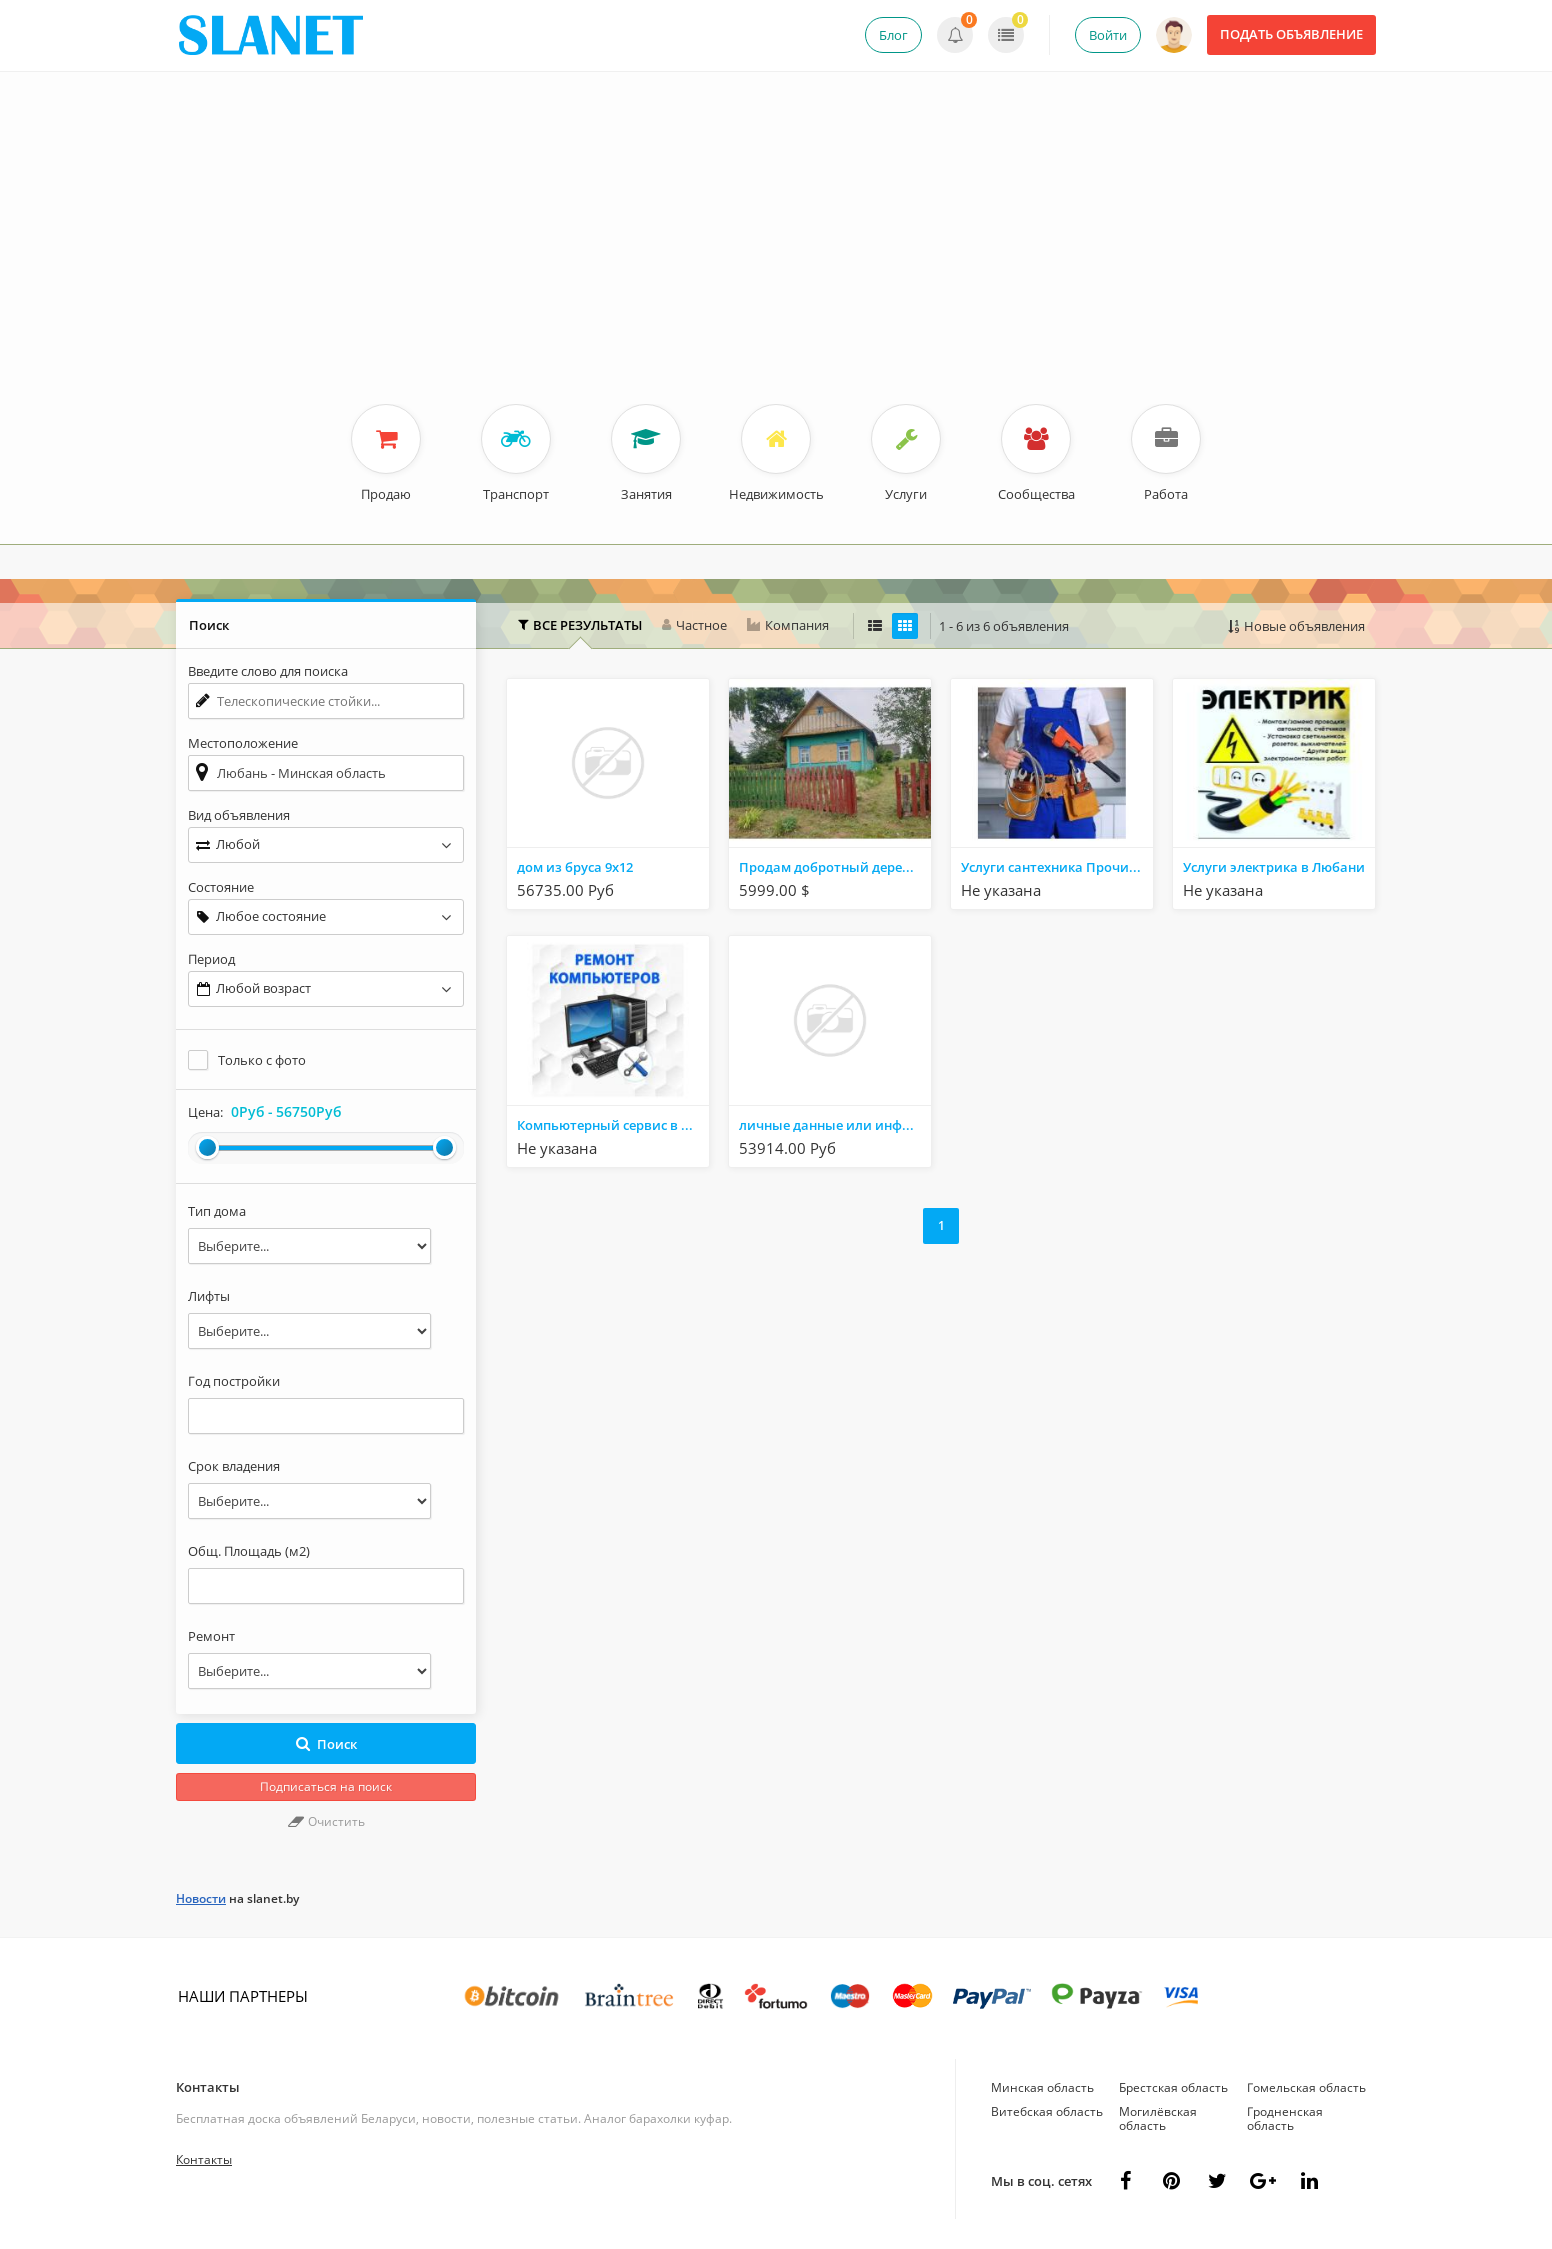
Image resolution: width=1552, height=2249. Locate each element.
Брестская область (1173, 2087)
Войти (1108, 35)
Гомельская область (1306, 2087)
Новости (201, 1898)
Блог (893, 35)
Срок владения (234, 1466)
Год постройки (234, 1381)
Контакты (208, 2087)
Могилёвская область (1158, 2118)
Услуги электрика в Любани (1274, 867)
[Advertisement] (776, 254)
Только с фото (262, 1060)
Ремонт (211, 1636)
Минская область (1042, 2087)
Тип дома (217, 1211)
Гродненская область (1285, 2118)
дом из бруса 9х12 (575, 867)
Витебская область (1047, 2111)
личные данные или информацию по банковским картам (835, 1125)
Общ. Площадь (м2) (249, 1551)
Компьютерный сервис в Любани (613, 1125)
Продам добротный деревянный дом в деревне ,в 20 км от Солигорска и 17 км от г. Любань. (835, 867)
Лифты (209, 1296)
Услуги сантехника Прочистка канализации (1057, 867)
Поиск (326, 1744)
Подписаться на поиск (326, 1786)
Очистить (326, 1821)
